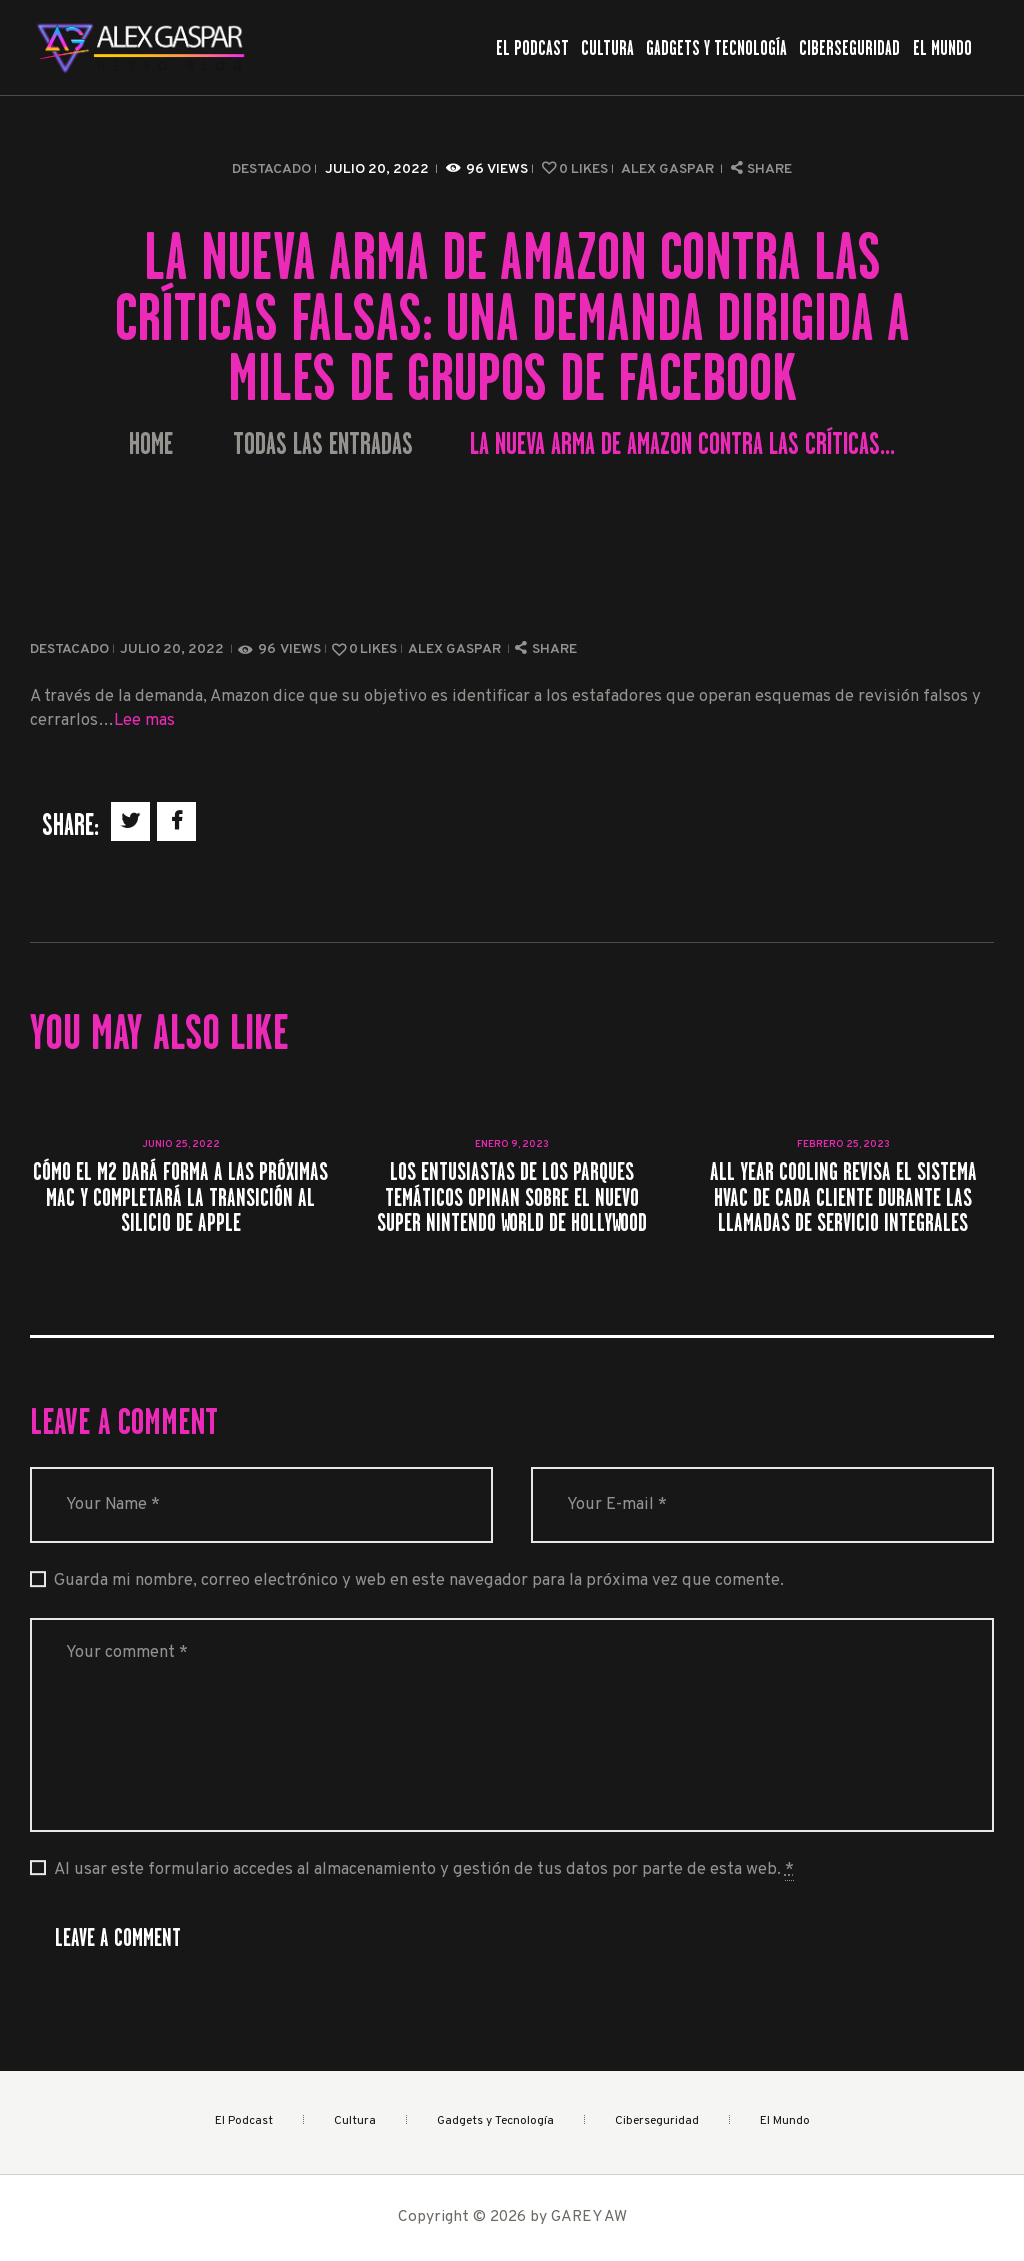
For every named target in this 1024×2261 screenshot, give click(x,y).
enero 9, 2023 (512, 1144)
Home (151, 444)
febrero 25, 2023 (843, 1144)
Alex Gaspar (669, 169)
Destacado (271, 169)
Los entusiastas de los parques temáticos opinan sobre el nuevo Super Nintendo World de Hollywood (512, 1197)
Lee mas (144, 720)
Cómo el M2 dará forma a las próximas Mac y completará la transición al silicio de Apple (180, 1197)
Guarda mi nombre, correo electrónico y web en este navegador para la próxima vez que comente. (419, 1580)
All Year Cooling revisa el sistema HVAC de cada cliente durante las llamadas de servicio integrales (843, 1197)
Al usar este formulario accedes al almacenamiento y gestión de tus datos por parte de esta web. (424, 1870)
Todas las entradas (323, 444)
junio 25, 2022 (181, 1144)
